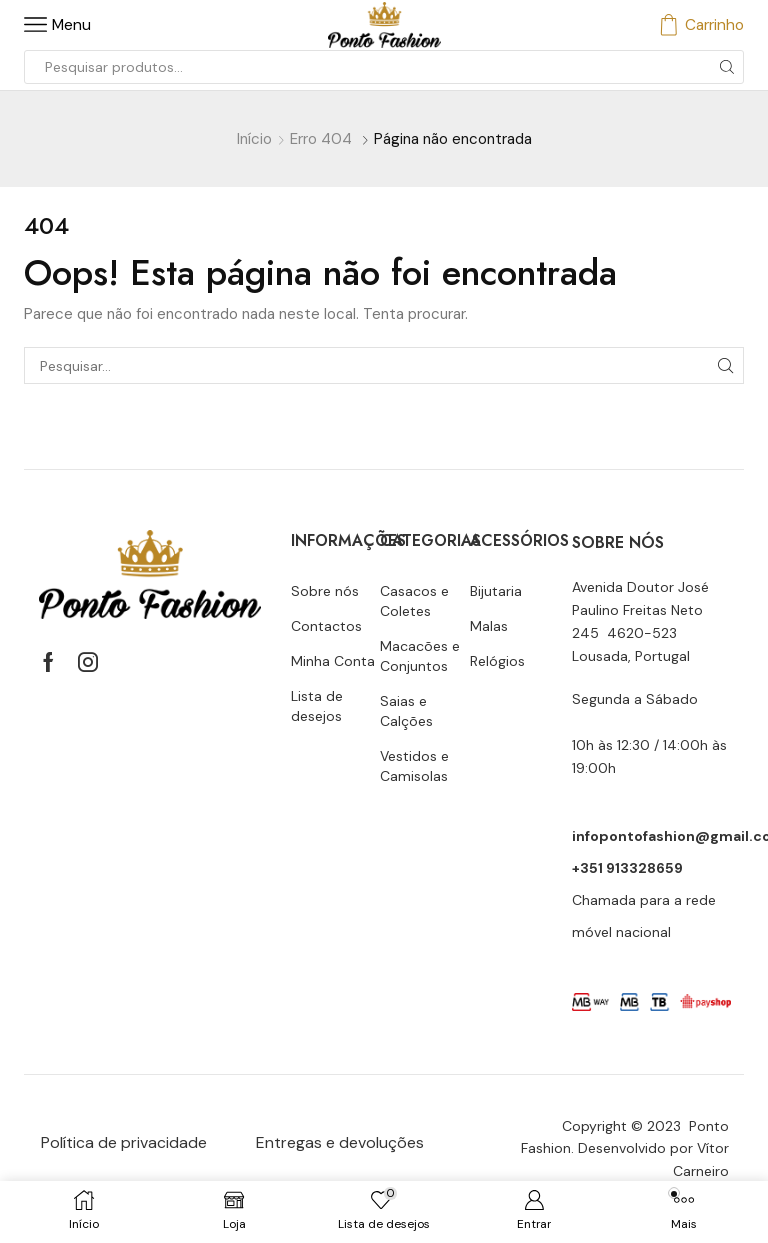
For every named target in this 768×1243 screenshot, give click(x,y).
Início (254, 139)
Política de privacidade (124, 1142)
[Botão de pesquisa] (727, 67)
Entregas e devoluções (340, 1142)
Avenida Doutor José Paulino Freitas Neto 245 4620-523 (640, 610)
